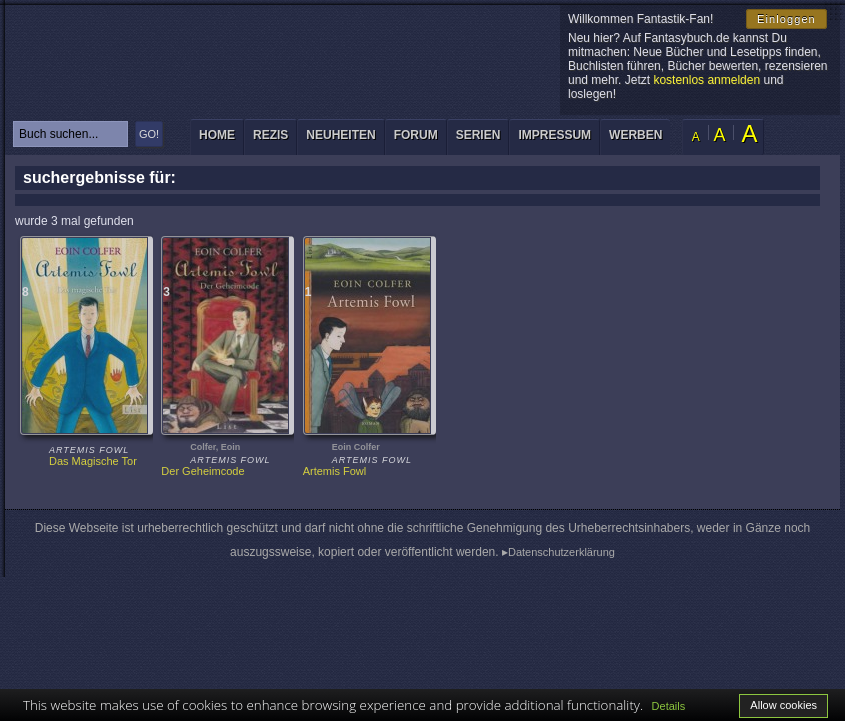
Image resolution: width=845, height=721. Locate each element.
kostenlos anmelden (706, 80)
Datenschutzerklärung (561, 552)
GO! (149, 134)
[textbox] (70, 134)
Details (669, 706)
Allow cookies (783, 705)
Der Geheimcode (202, 471)
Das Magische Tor (93, 461)
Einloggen (786, 19)
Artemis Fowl (335, 471)
